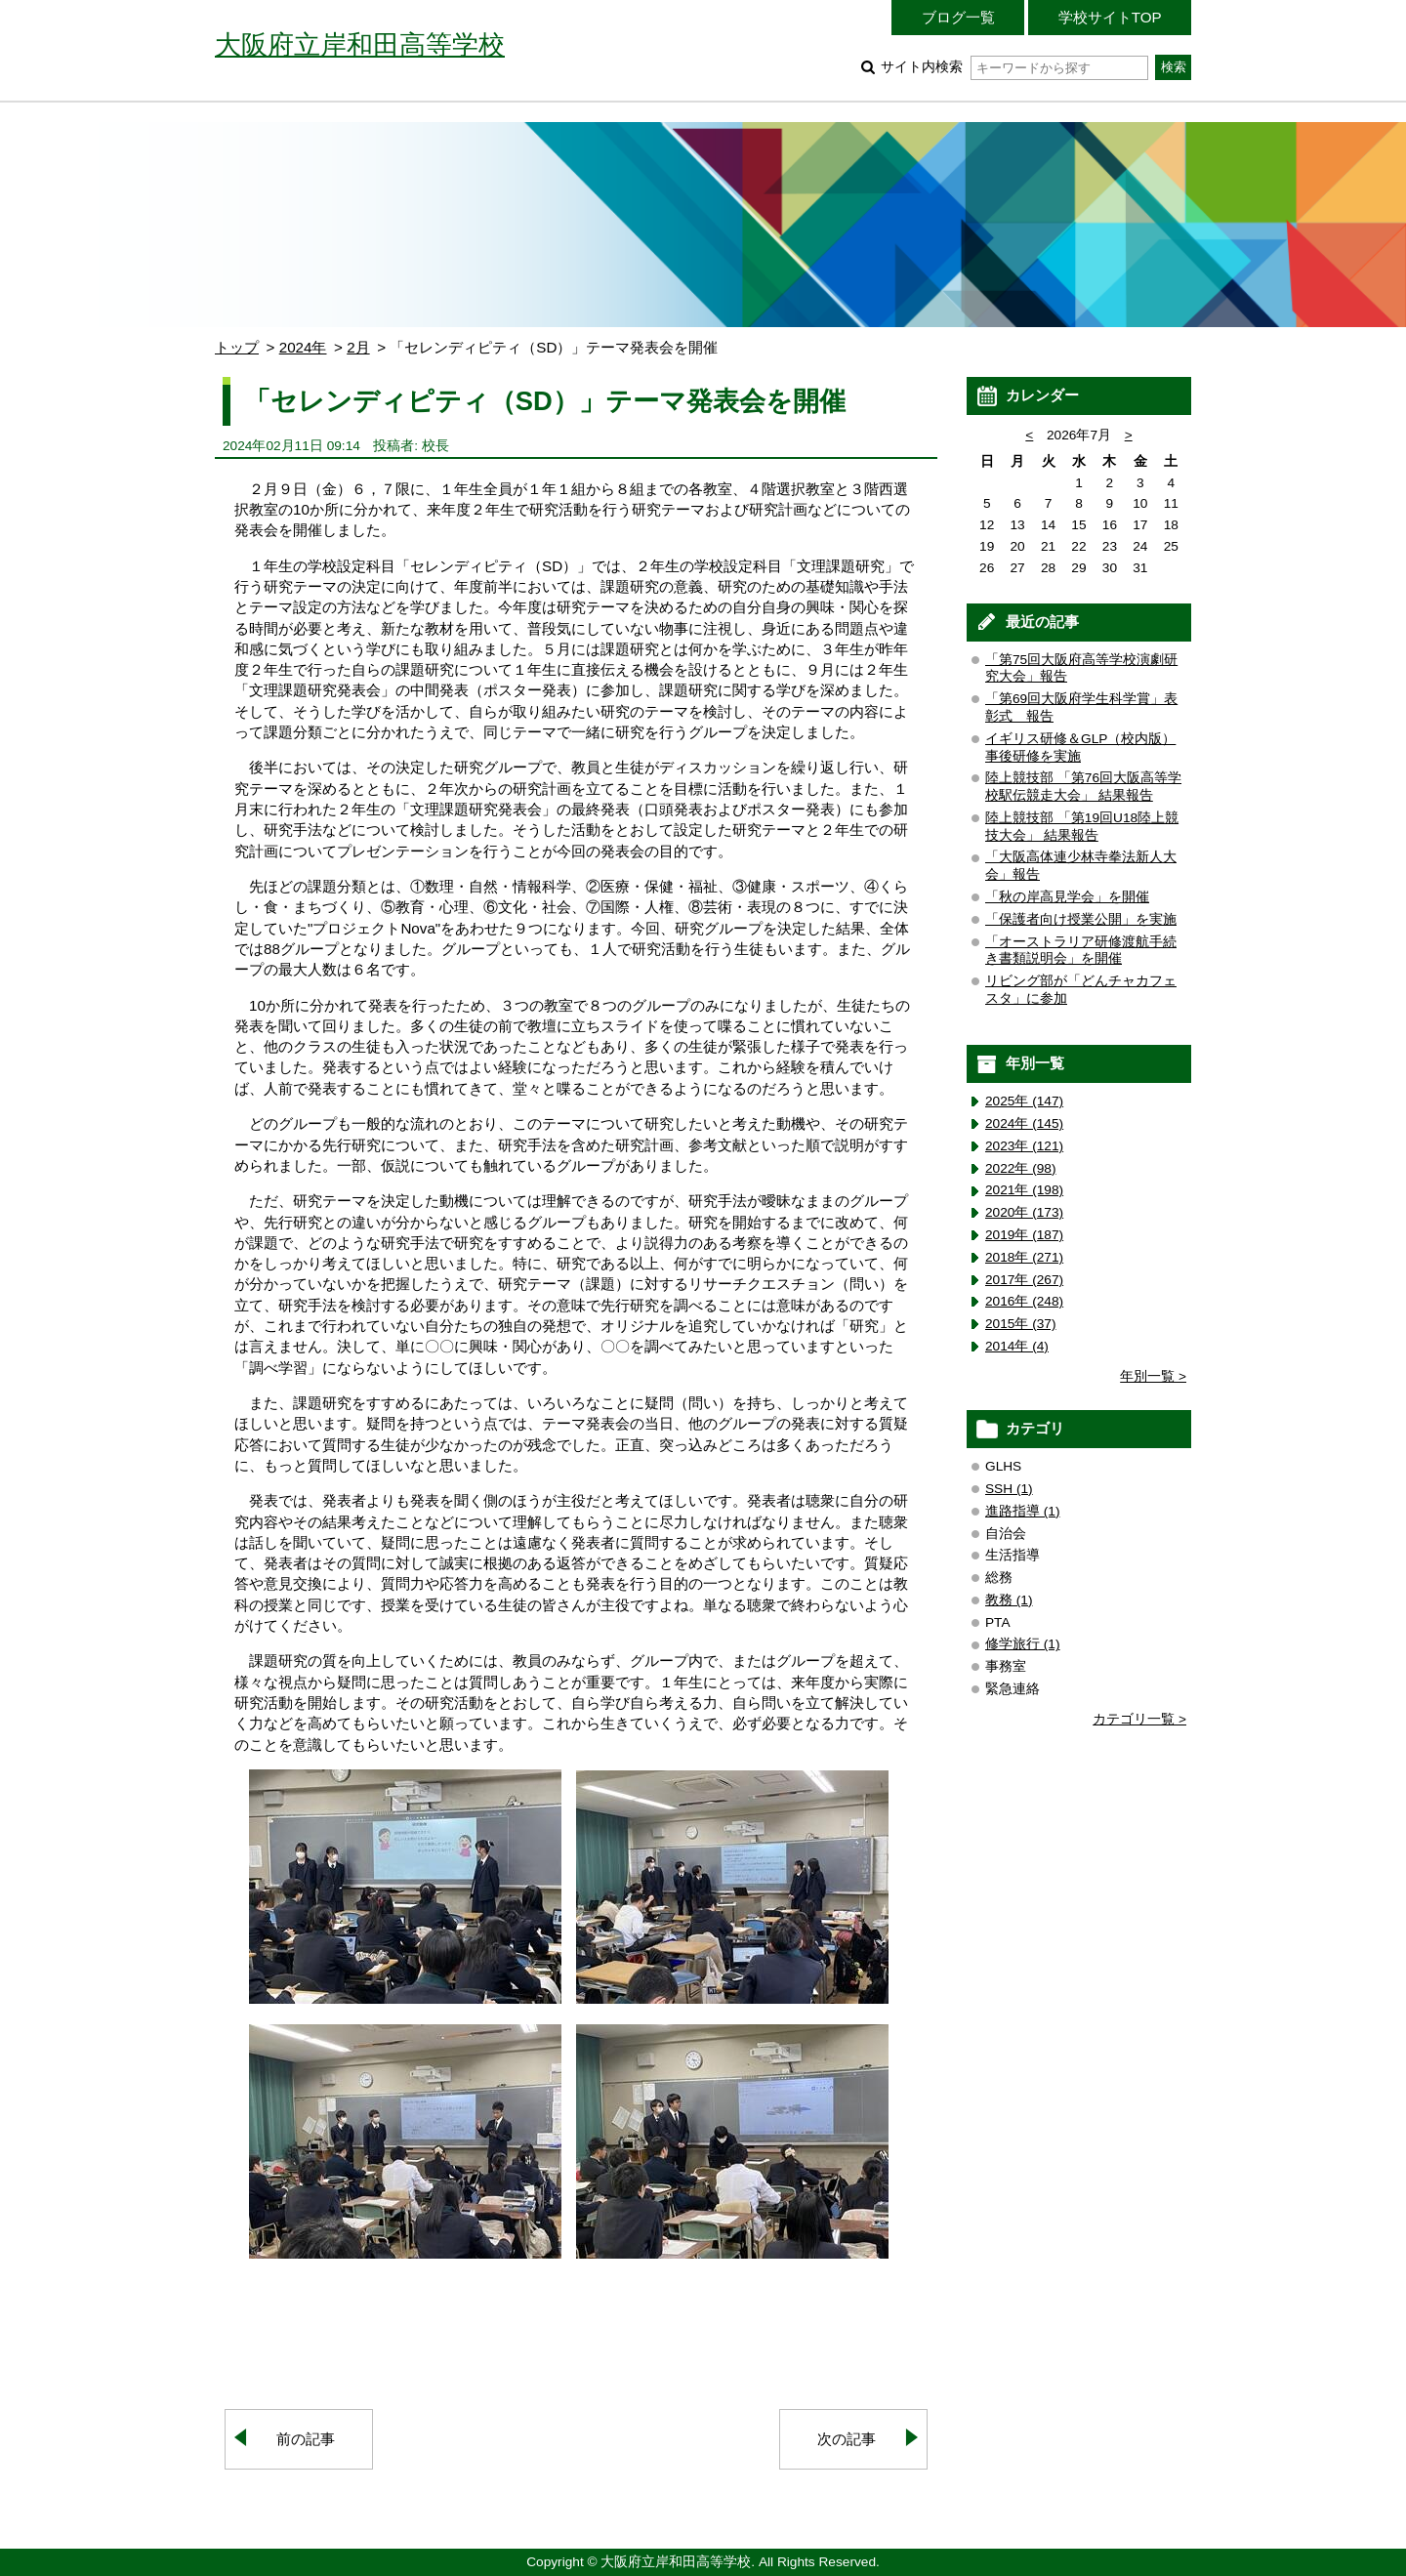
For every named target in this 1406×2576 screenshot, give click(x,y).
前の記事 (305, 2439)
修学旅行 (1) (1022, 1644)
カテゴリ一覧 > (1139, 1719)
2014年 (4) (1017, 1346)
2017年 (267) (1024, 1279)
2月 (358, 347)
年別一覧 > (1153, 1376)
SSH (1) (1009, 1488)
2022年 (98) (1020, 1168)
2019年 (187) (1024, 1234)
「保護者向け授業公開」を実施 (1081, 919)
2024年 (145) (1024, 1123)
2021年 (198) (1024, 1190)
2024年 (303, 347)
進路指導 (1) (1022, 1511)
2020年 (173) (1024, 1212)
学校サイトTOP (1110, 17)
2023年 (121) (1024, 1146)
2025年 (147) (1024, 1101)
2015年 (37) (1020, 1323)
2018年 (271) (1024, 1257)
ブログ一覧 (958, 17)
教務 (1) (1009, 1600)
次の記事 (846, 2439)
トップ (237, 347)
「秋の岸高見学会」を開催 (1067, 897)
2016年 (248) (1024, 1301)
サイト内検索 (1014, 67)
